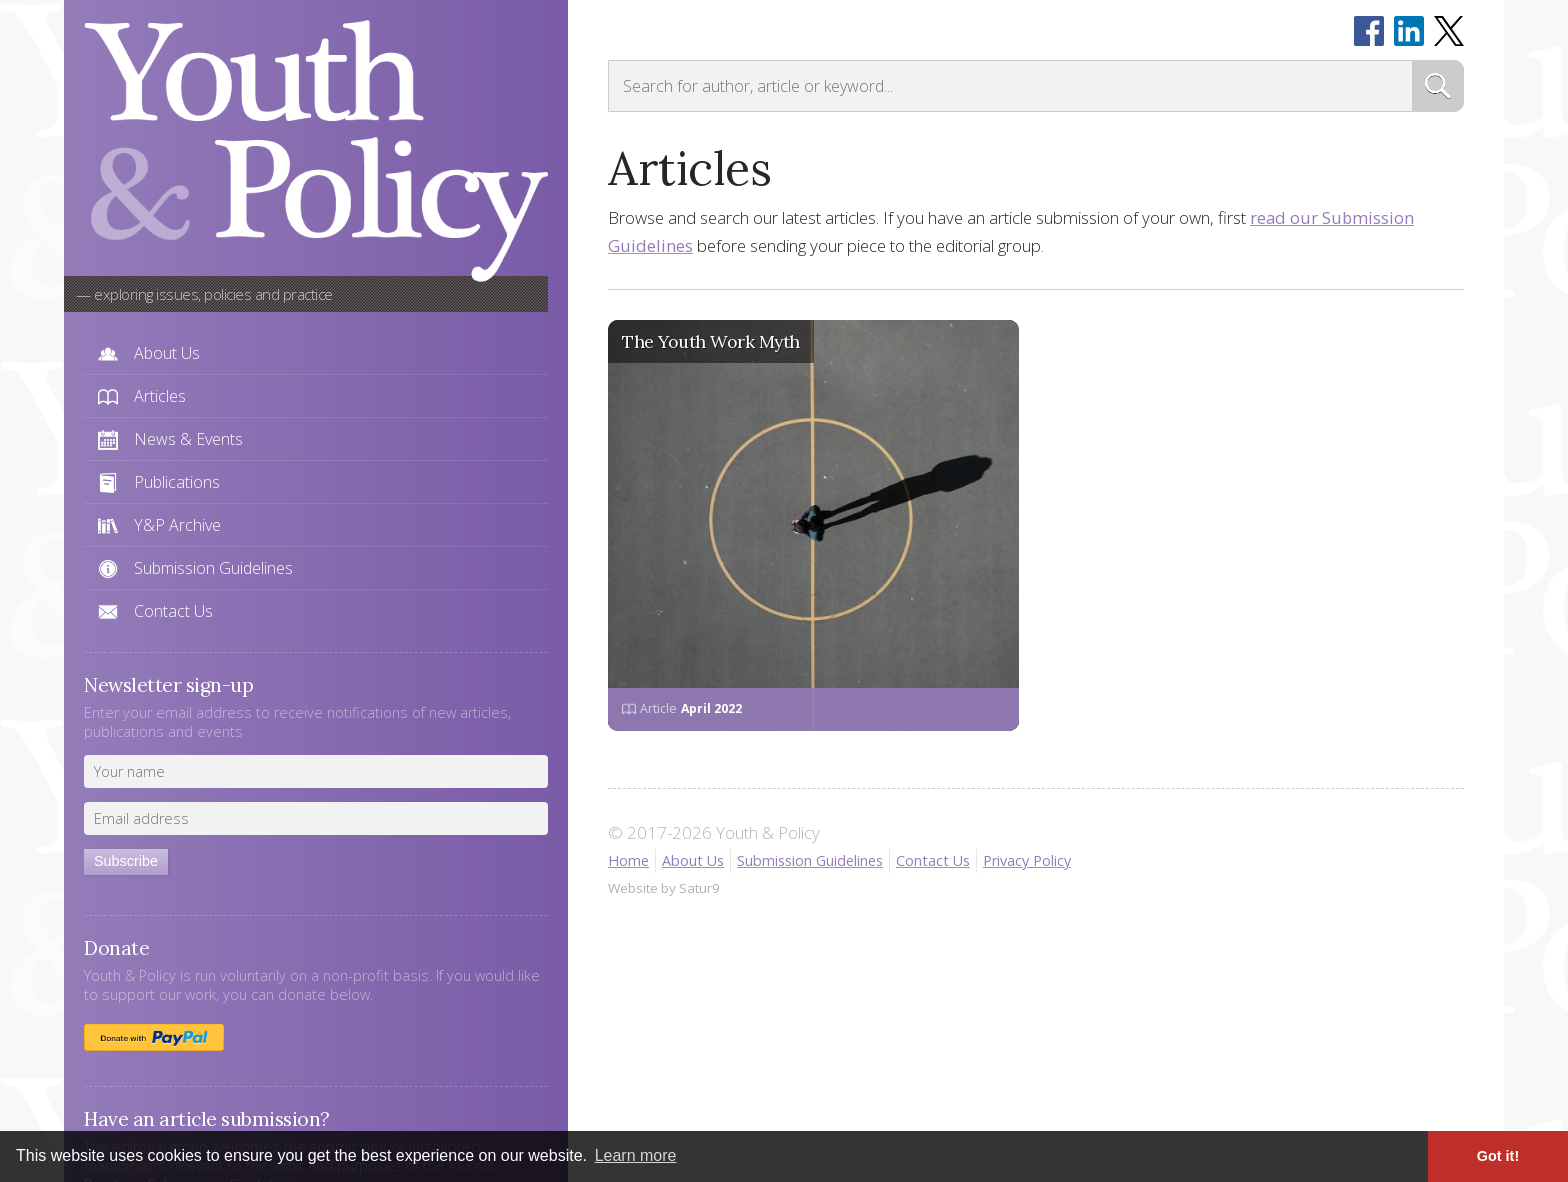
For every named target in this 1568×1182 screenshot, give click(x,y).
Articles (160, 396)
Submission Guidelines (213, 568)
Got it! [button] (1498, 1156)
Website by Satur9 (664, 888)
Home (628, 860)
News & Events (188, 439)
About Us (167, 353)
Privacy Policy (1027, 860)
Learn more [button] (636, 1155)
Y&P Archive (177, 525)
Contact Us (173, 611)
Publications (177, 482)
